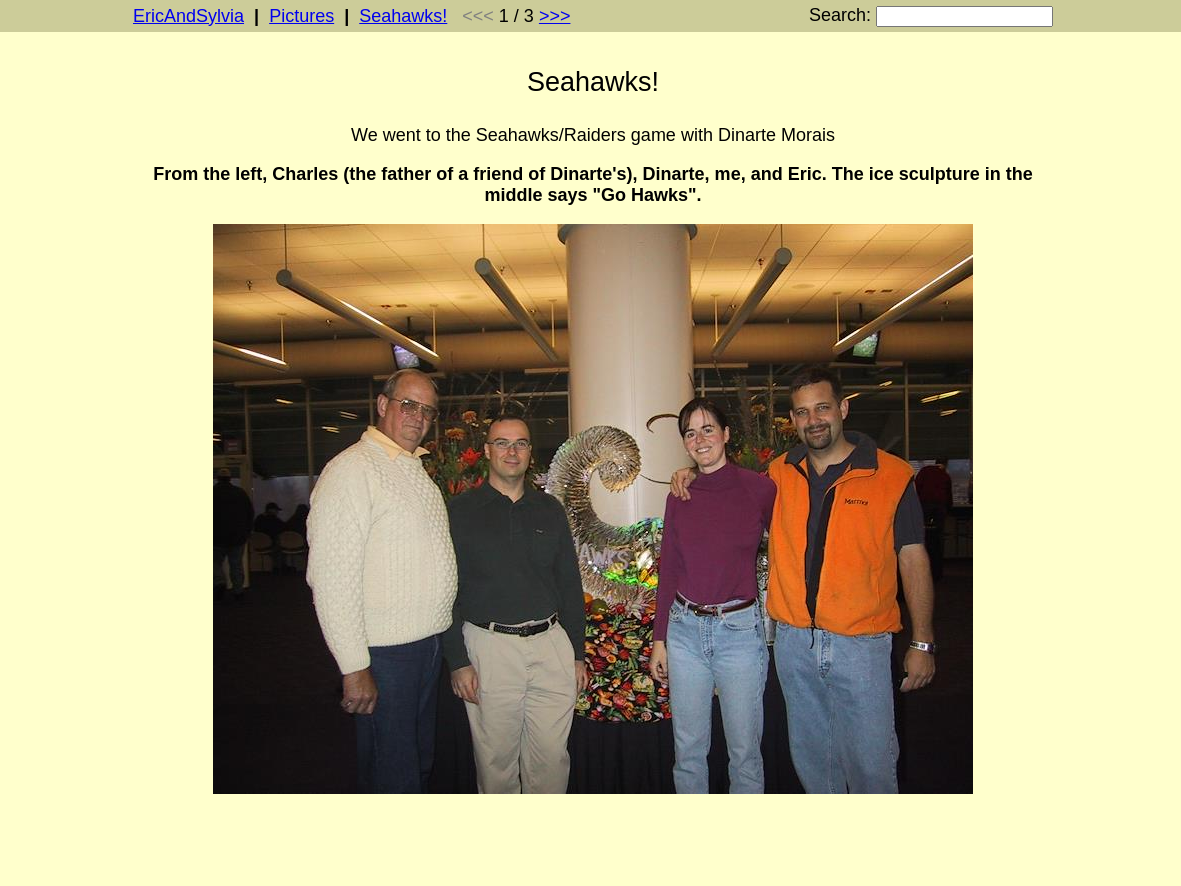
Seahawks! (403, 16)
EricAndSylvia (188, 16)
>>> (555, 16)
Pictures (301, 16)
